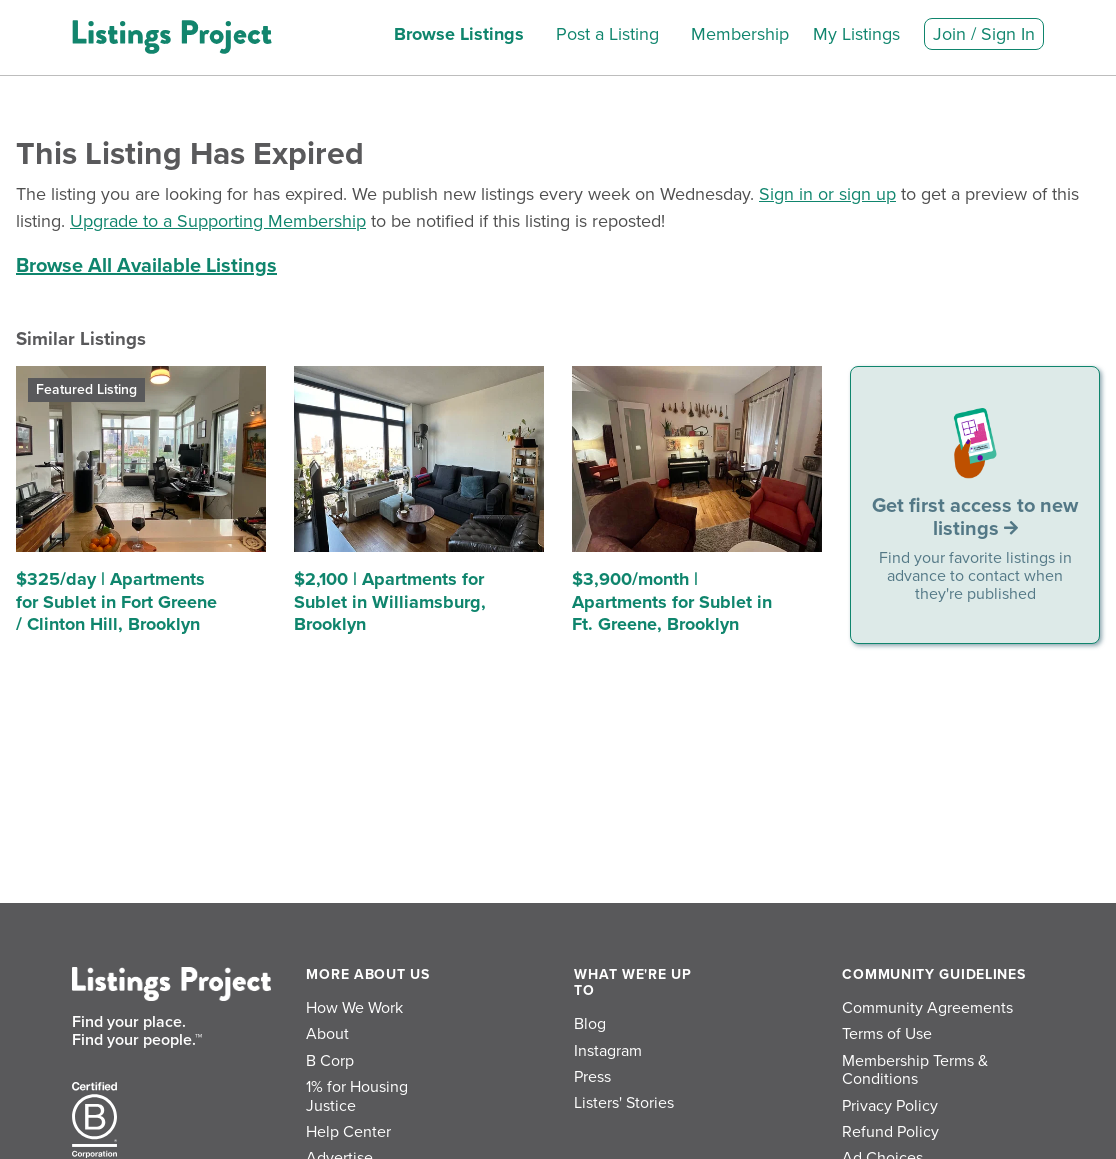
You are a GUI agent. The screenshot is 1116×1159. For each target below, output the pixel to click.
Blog (590, 1024)
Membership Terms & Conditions (915, 1070)
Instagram (608, 1051)
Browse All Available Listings (146, 266)
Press (592, 1077)
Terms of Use (887, 1034)
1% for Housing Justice (357, 1096)
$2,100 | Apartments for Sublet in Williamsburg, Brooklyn (390, 601)
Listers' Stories (624, 1103)
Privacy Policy (890, 1106)
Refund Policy (890, 1132)
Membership (740, 34)
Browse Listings (459, 34)
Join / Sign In (984, 34)
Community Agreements (927, 1008)
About (327, 1034)
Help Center (348, 1132)
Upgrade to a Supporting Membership (218, 221)
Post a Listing (607, 34)
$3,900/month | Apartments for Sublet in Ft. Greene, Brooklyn (672, 601)
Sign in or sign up (827, 194)
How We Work (354, 1008)
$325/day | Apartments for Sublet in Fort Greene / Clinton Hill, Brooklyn (116, 601)
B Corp (330, 1061)
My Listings (856, 34)
